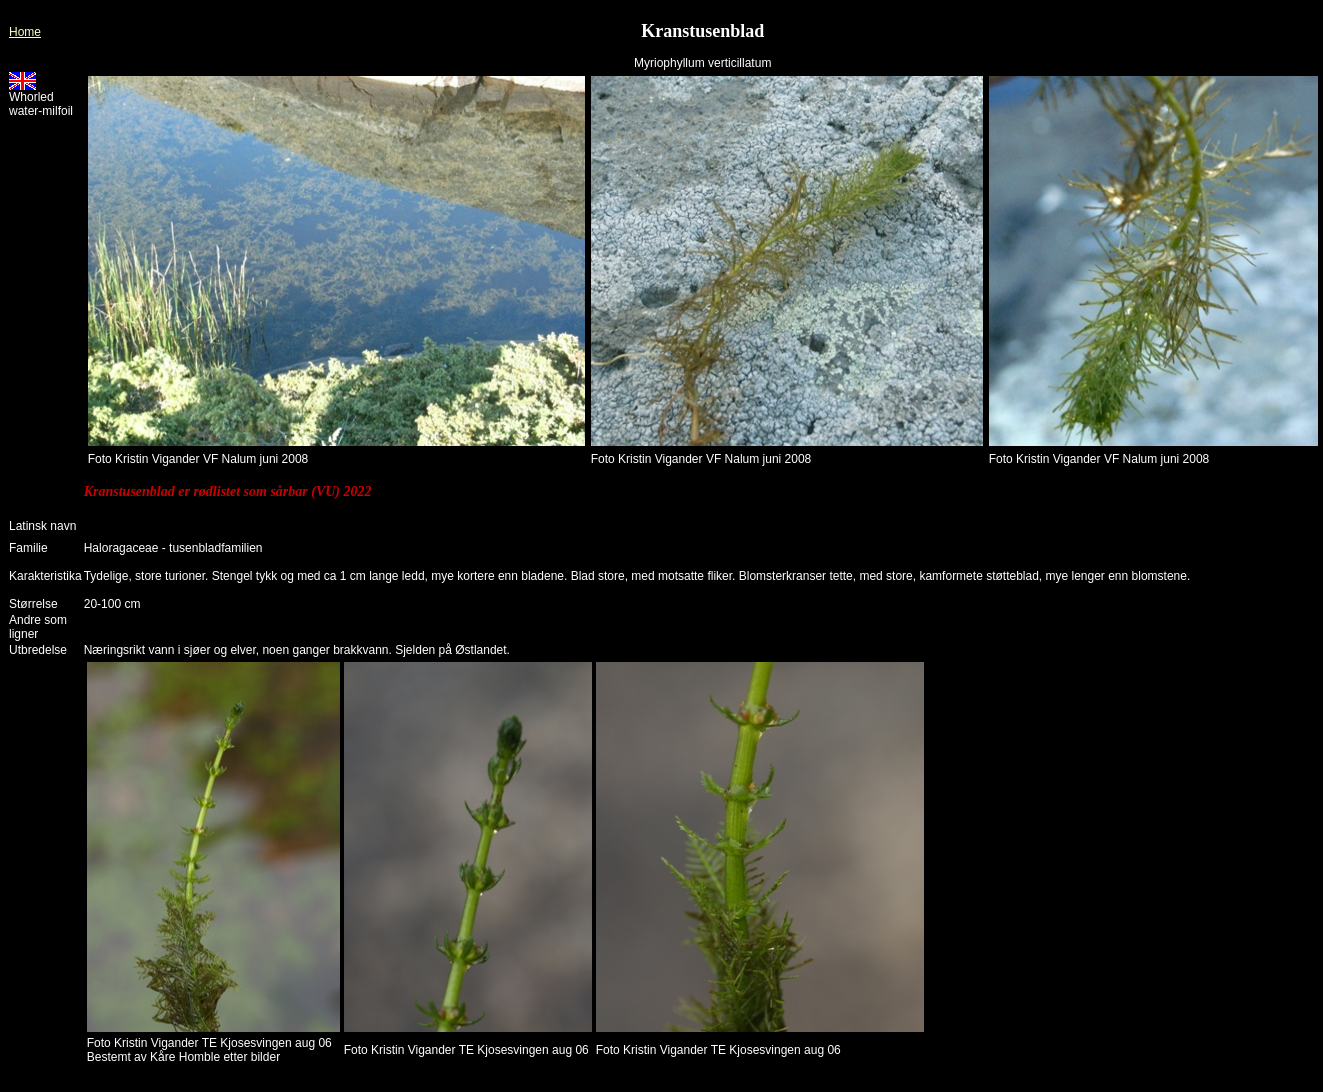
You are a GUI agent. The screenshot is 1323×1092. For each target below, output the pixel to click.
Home (25, 32)
